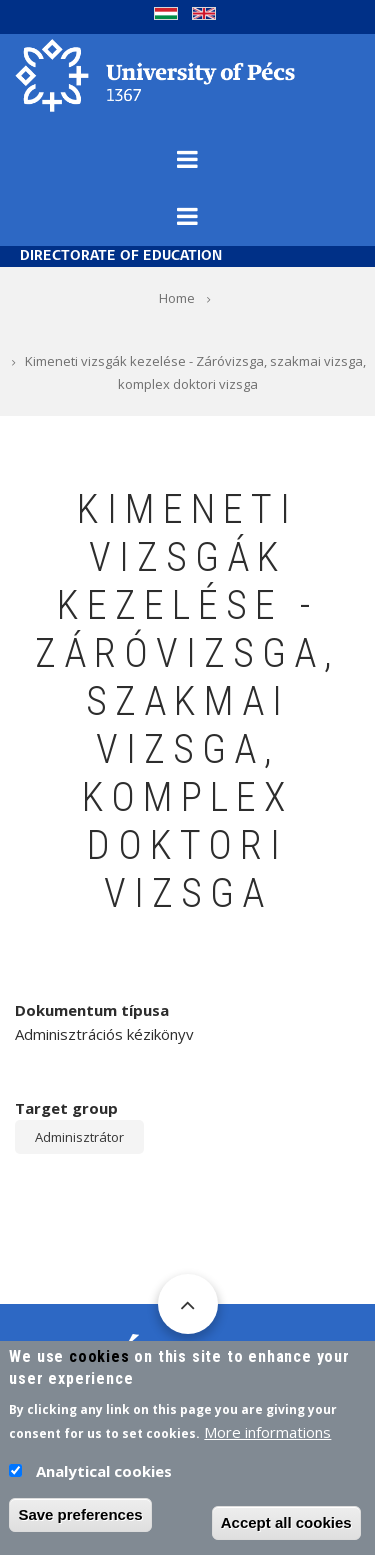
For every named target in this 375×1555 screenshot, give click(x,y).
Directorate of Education (121, 256)
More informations (267, 1440)
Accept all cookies (286, 1530)
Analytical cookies (104, 1479)
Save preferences (80, 1522)
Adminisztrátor (79, 1137)
